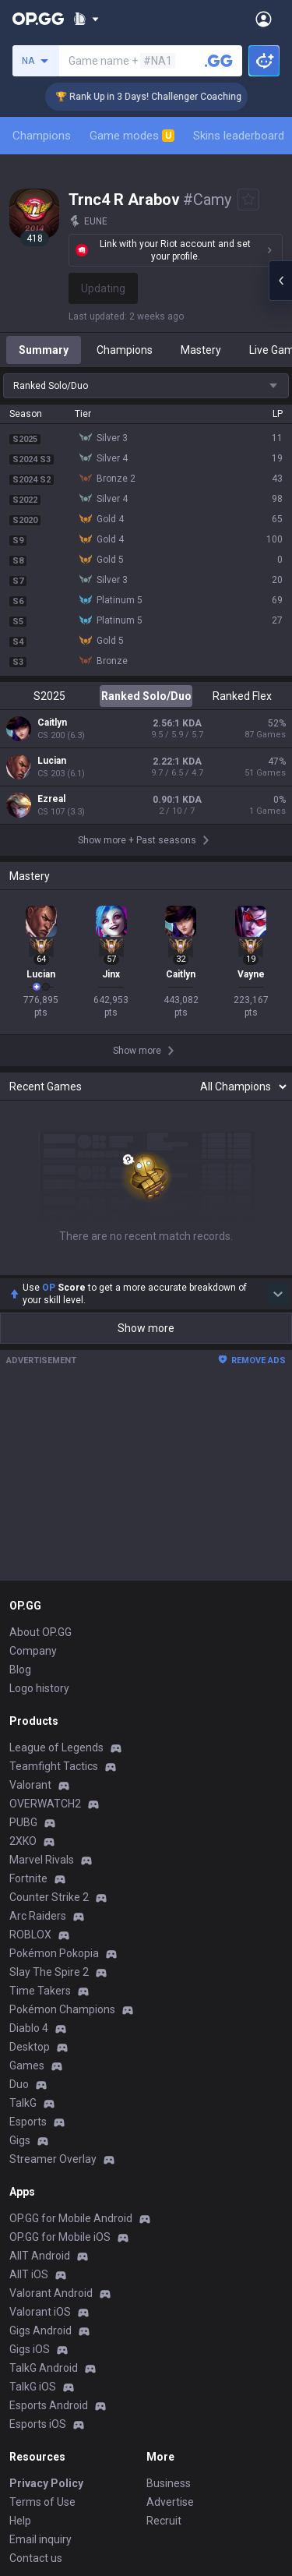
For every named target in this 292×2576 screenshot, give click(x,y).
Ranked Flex (242, 696)
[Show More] (86, 18)
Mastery (201, 350)
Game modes (132, 136)
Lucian (51, 760)
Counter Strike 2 (49, 1897)
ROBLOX (30, 1934)
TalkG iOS (32, 2386)
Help (20, 2520)
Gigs (19, 2140)
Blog (20, 1669)
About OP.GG (40, 1632)
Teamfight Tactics (53, 1766)
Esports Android (48, 2405)
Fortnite (28, 1878)
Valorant (30, 1785)
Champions (41, 136)
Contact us (35, 2558)
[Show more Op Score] (278, 1294)
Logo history (39, 1688)
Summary (44, 350)
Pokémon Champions (62, 2009)
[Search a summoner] (218, 60)
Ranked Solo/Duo (146, 696)
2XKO (23, 1841)
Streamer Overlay (53, 2159)
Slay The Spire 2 (49, 1972)
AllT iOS (28, 2274)
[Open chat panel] (280, 280)
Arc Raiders (37, 1916)
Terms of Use (42, 2502)
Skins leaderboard (238, 136)
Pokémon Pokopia (54, 1953)
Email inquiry (40, 2539)
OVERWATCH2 (45, 1803)
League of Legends (56, 1747)
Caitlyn (52, 722)
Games (26, 2065)
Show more (146, 1328)
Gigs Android (40, 2330)
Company (33, 1651)
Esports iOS (37, 2424)
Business (168, 2483)
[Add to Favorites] (248, 199)
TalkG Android (43, 2368)
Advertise (170, 2502)
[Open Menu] (264, 18)
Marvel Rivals (41, 1859)
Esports (28, 2121)
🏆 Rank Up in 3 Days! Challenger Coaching (164, 96)
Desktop (29, 2047)
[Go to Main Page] (38, 18)
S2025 (49, 696)
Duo (19, 2084)
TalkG (23, 2103)
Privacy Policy (46, 2483)
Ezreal (51, 798)
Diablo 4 (28, 2028)
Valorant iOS (40, 2312)
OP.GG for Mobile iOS (60, 2237)
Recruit (163, 2520)
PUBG (23, 1822)
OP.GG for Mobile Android (70, 2218)
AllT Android (39, 2255)
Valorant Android (51, 2293)
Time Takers (40, 1990)
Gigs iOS (29, 2349)
